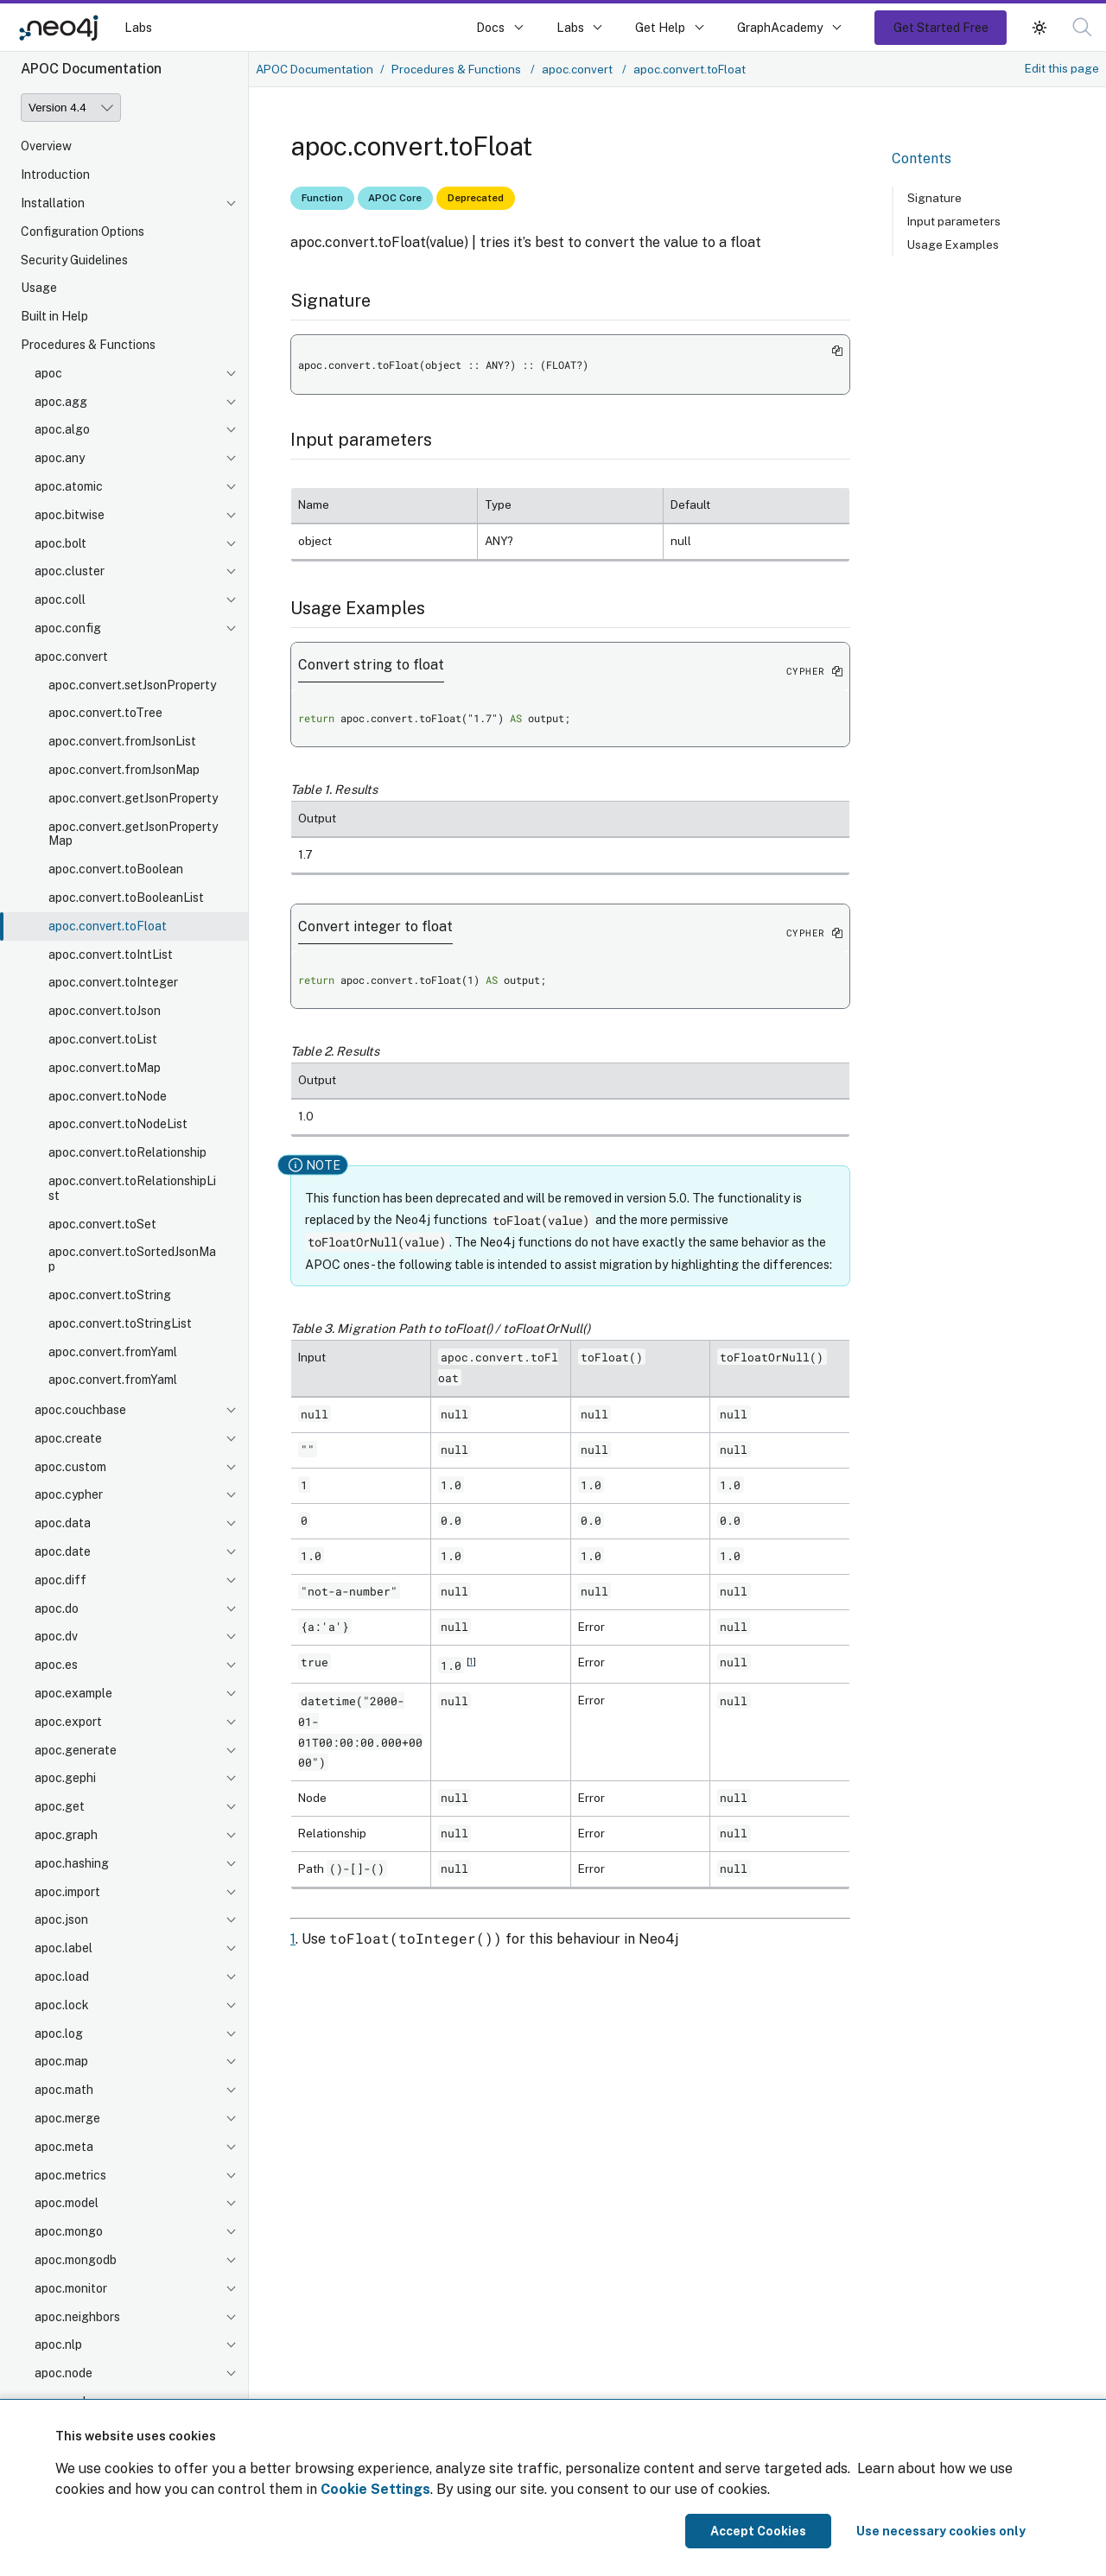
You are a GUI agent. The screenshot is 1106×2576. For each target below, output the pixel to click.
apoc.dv (56, 1636)
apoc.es (56, 1665)
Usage (39, 288)
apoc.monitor (71, 2288)
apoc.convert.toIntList (110, 954)
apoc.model (67, 2203)
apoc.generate (76, 1750)
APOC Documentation (314, 69)
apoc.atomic (69, 486)
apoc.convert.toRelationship (127, 1152)
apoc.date (63, 1551)
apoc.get (60, 1806)
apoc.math (64, 2090)
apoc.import (67, 1892)
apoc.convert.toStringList (120, 1323)
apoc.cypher (69, 1494)
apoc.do (57, 1608)
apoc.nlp (58, 2344)
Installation (53, 203)
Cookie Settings (375, 2489)
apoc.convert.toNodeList (118, 1124)
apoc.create (68, 1438)
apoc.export (68, 1722)
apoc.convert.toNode (107, 1096)
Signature (934, 198)
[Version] (71, 107)
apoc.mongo (69, 2231)
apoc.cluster (70, 571)
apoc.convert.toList (102, 1039)
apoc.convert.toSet (102, 1224)
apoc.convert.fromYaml (112, 1352)
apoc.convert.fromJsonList (122, 741)
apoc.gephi (65, 1778)
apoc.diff (60, 1580)
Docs (490, 27)
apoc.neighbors (77, 2317)
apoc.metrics (70, 2175)
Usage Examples (953, 244)
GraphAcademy (780, 27)
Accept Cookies (758, 2531)
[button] (1082, 27)
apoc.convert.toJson (104, 1011)
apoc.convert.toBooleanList (126, 897)
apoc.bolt (60, 543)
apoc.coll (60, 599)
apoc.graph (66, 1835)
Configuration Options (82, 231)
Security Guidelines (74, 260)
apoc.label (63, 1948)
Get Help (660, 27)
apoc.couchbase (80, 1410)
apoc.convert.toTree (105, 713)
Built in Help (54, 316)
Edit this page (1062, 68)
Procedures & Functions (88, 345)
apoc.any (60, 458)
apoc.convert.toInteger (113, 982)
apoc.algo (62, 429)
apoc (48, 373)
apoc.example (73, 1693)
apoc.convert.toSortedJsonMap (132, 1259)
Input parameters (954, 221)
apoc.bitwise (70, 515)
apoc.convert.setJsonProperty (132, 685)
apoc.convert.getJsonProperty (133, 798)
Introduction (55, 174)
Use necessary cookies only (941, 2531)
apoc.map (61, 2061)
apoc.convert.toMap (104, 1068)
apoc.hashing (72, 1863)
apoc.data (63, 1523)
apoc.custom (70, 1467)
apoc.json (61, 1919)
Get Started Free (940, 27)
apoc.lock (62, 2005)
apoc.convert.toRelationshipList (132, 1188)
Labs (138, 27)
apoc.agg (61, 402)
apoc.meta (64, 2147)
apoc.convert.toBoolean (115, 869)
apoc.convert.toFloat (107, 926)
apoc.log (59, 2033)
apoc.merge (67, 2118)
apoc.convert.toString (109, 1295)
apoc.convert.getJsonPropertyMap (133, 834)
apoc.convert (71, 656)
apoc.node (63, 2373)
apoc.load (62, 1976)
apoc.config (68, 628)
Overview (46, 146)
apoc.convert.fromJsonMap (124, 770)
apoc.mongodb (76, 2260)
